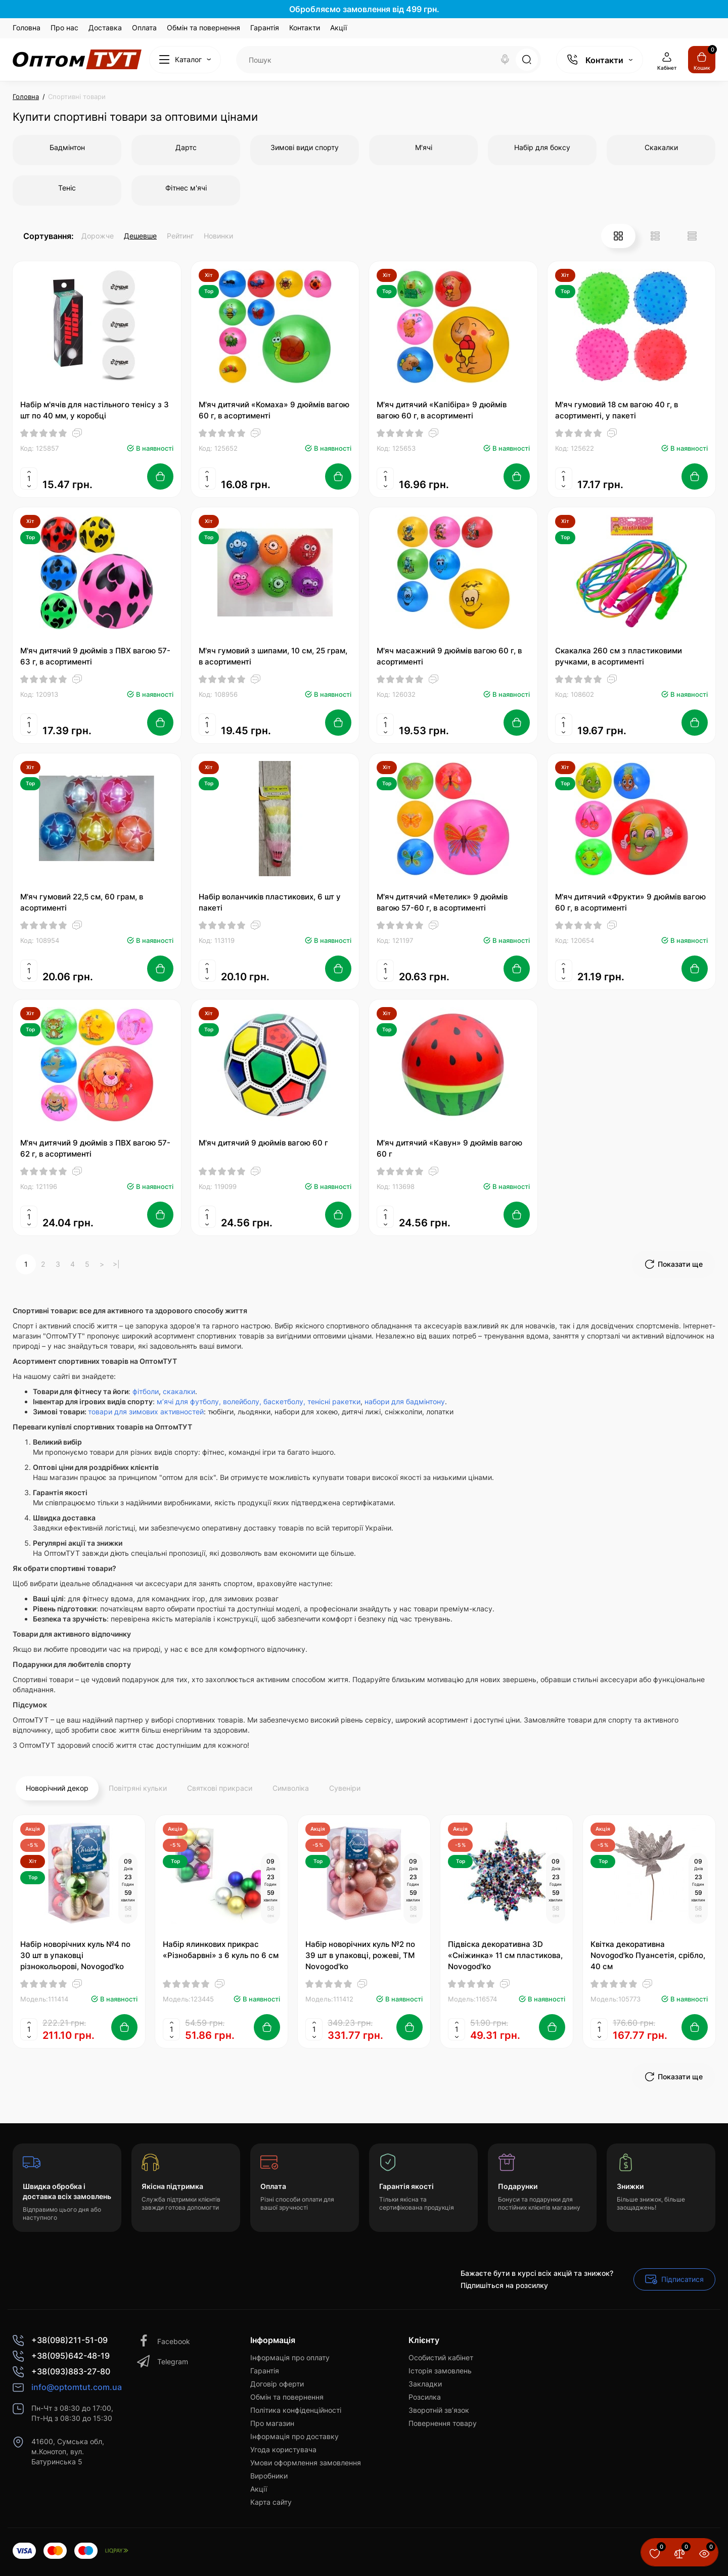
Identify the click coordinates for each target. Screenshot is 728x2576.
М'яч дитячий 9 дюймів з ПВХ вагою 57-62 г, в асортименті (95, 1148)
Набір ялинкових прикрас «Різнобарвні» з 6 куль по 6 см (221, 1949)
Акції (338, 27)
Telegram (162, 2361)
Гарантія (264, 27)
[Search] (505, 60)
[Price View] (692, 236)
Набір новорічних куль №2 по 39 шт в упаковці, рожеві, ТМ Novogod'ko (360, 1955)
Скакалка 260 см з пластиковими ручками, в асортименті (618, 656)
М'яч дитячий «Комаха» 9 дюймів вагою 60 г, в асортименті (274, 410)
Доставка (105, 27)
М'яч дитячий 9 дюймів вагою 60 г (263, 1143)
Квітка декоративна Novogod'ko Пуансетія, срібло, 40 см (647, 1955)
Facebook (163, 2341)
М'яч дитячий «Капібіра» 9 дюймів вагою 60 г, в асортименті (442, 410)
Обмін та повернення (203, 27)
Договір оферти (277, 2383)
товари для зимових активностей (146, 1411)
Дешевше (140, 235)
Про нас (64, 27)
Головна (26, 27)
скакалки (179, 1391)
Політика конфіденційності (295, 2410)
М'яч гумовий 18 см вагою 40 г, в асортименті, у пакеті (616, 410)
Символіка (290, 1788)
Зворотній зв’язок (438, 2410)
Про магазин (272, 2423)
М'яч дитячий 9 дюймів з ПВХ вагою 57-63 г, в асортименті (95, 656)
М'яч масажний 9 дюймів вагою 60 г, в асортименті (449, 656)
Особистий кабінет (440, 2357)
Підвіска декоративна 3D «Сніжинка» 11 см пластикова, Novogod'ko (505, 1955)
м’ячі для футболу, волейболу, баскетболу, (231, 1401)
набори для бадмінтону (405, 1401)
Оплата (144, 27)
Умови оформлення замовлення (305, 2462)
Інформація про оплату (290, 2357)
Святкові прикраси (219, 1788)
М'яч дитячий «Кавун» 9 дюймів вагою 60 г (449, 1148)
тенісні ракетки (333, 1401)
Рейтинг (180, 235)
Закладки (425, 2383)
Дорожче (97, 235)
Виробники (269, 2475)
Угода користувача (283, 2449)
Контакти (304, 27)
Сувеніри (344, 1788)
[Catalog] (185, 59)
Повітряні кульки (138, 1788)
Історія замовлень (440, 2370)
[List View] (655, 236)
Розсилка (424, 2397)
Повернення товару (442, 2423)
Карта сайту (271, 2502)
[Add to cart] (160, 476)
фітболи (145, 1391)
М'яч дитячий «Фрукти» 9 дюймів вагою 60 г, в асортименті (630, 902)
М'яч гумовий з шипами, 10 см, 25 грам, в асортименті (273, 656)
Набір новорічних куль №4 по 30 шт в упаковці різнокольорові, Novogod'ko (75, 1955)
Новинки (218, 235)
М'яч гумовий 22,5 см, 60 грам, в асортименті (81, 902)
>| (116, 1264)
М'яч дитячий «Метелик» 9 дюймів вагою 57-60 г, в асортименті (442, 902)
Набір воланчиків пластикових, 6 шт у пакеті (270, 902)
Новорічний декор (57, 1788)
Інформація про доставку (294, 2436)
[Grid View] (618, 236)
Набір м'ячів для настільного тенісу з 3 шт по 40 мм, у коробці (94, 410)
